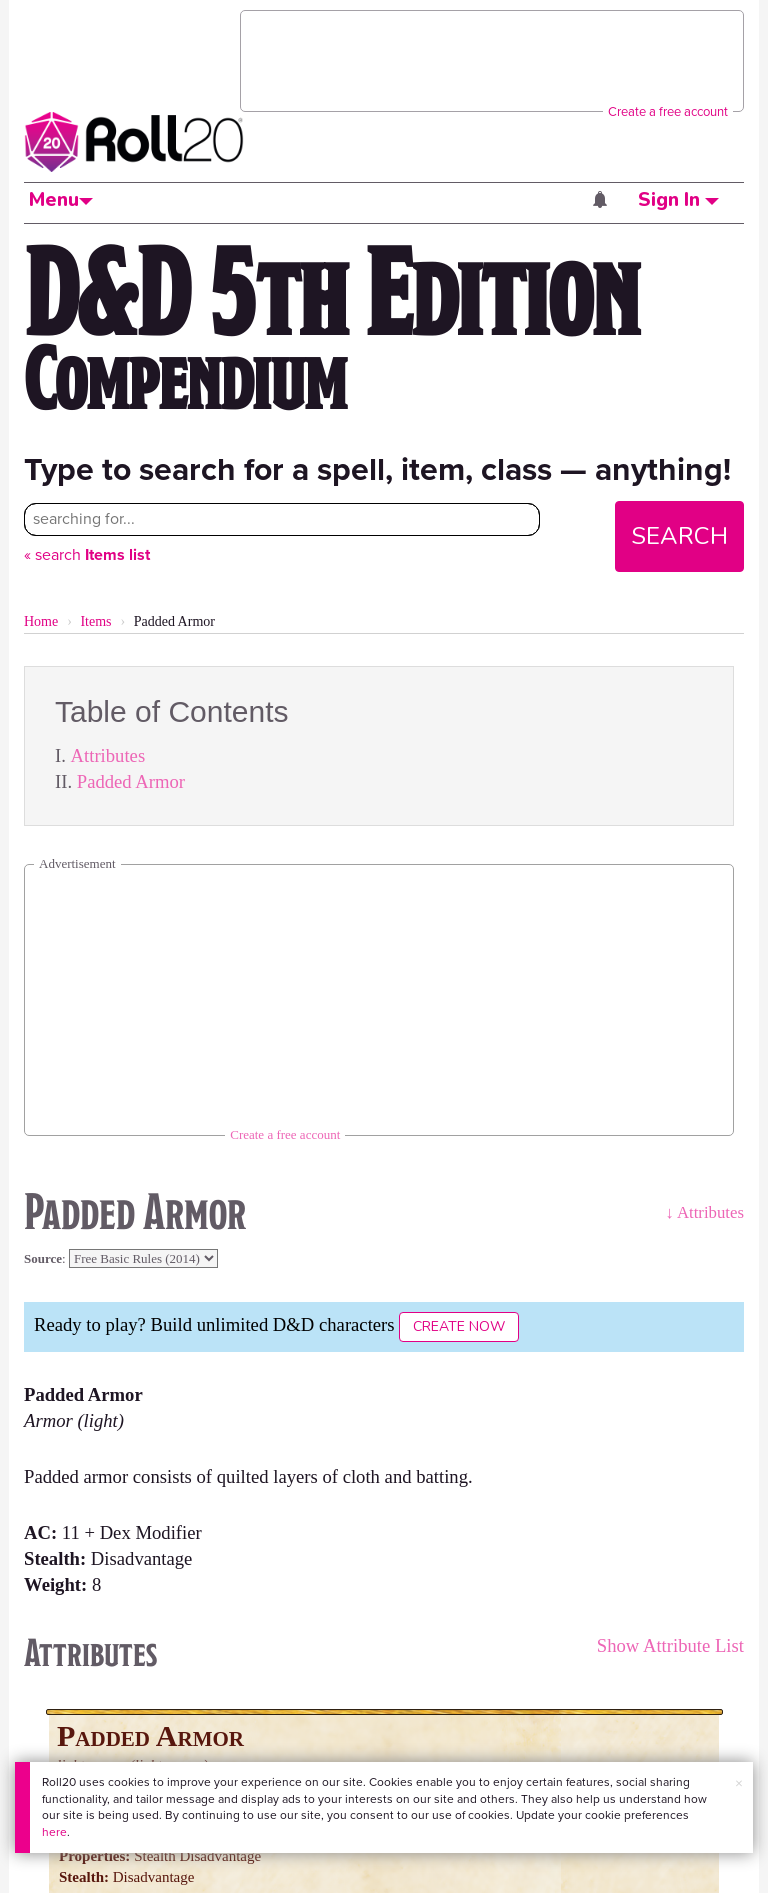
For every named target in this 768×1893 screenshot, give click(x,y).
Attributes (108, 755)
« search (87, 554)
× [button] (739, 1783)
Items (95, 621)
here (54, 1832)
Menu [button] (61, 200)
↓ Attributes (704, 1212)
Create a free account (668, 111)
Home (41, 621)
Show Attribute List (670, 1645)
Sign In (678, 200)
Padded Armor (131, 781)
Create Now (459, 1326)
